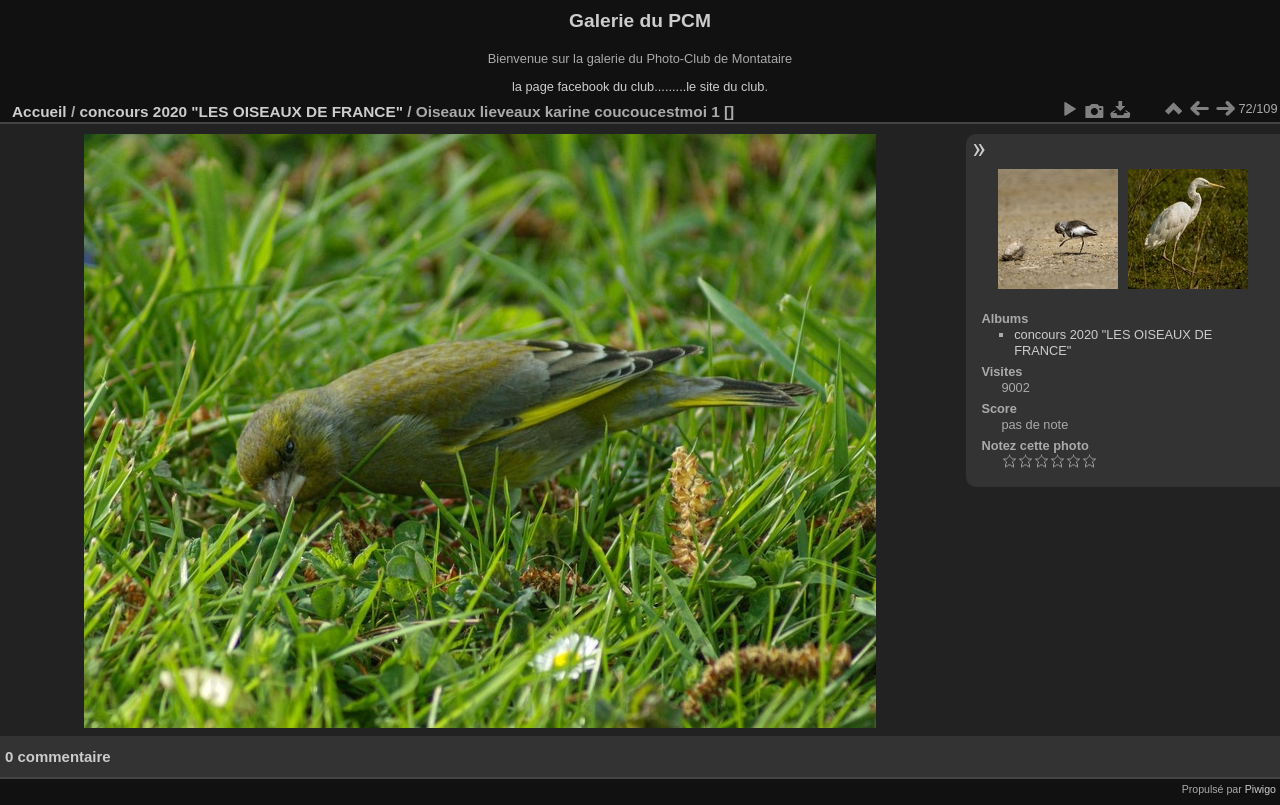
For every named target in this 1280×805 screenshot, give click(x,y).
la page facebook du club (583, 86)
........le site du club (711, 86)
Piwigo (1260, 789)
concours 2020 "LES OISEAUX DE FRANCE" (241, 111)
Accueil (39, 111)
